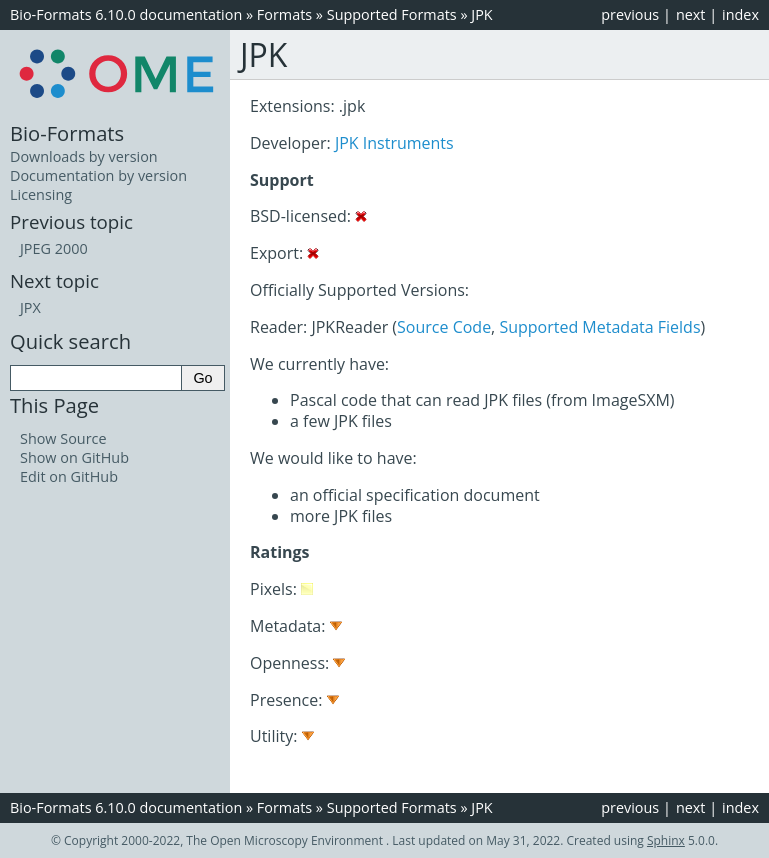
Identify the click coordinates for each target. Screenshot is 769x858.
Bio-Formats (67, 133)
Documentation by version (98, 175)
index (740, 14)
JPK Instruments (394, 143)
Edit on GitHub (69, 476)
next (691, 14)
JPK (481, 14)
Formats (284, 14)
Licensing (41, 194)
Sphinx (666, 840)
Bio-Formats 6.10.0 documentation (126, 14)
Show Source (63, 438)
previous (630, 14)
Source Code (444, 327)
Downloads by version (84, 156)
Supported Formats (392, 14)
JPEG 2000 (54, 248)
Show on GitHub (74, 457)
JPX (30, 307)
